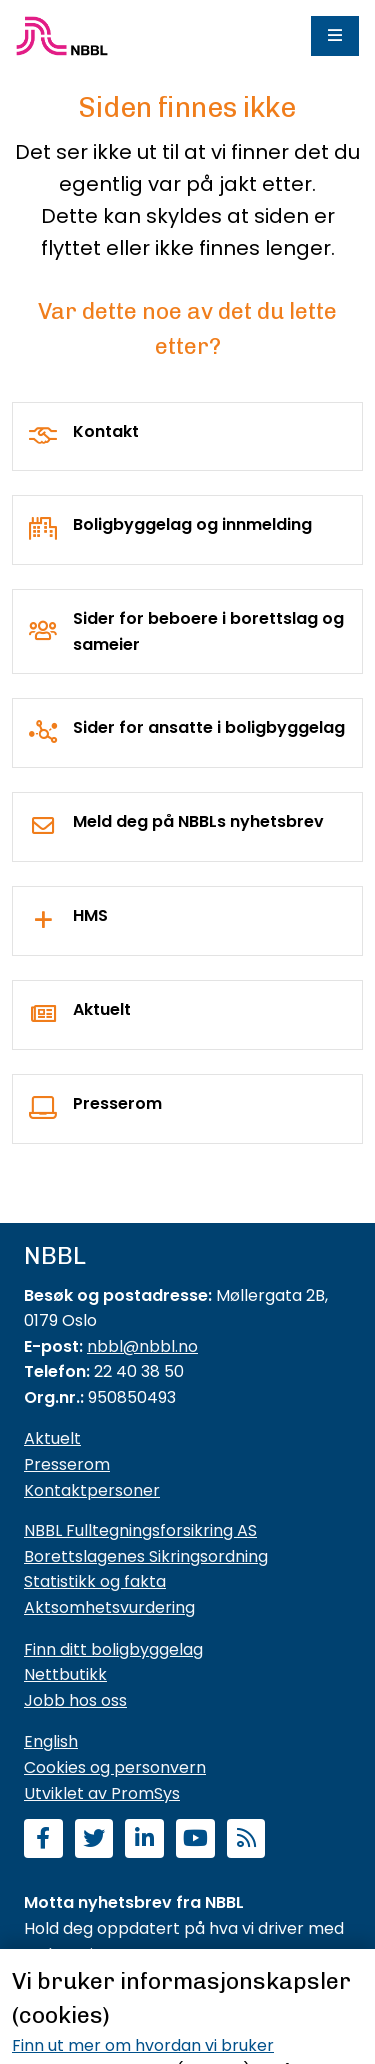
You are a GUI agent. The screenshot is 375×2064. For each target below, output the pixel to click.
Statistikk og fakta (95, 1581)
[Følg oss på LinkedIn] (144, 1840)
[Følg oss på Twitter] (94, 1840)
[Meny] (335, 36)
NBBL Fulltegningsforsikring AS (140, 1530)
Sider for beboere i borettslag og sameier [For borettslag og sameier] (208, 631)
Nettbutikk (65, 1674)
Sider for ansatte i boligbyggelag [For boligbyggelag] (209, 727)
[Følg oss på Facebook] (43, 1840)
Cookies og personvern (115, 1767)
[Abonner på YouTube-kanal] (195, 1840)
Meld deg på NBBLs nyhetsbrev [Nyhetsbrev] (198, 821)
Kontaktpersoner (92, 1490)
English (51, 1741)
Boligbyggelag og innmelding (192, 524)
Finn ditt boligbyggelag (113, 1649)
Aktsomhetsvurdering (109, 1607)
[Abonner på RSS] (246, 1840)
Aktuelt (102, 1009)
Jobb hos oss (75, 1700)
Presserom (117, 1103)
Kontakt (106, 431)
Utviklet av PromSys (102, 1793)
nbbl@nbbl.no (142, 1346)
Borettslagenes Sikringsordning (146, 1556)
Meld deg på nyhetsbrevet (128, 1995)
